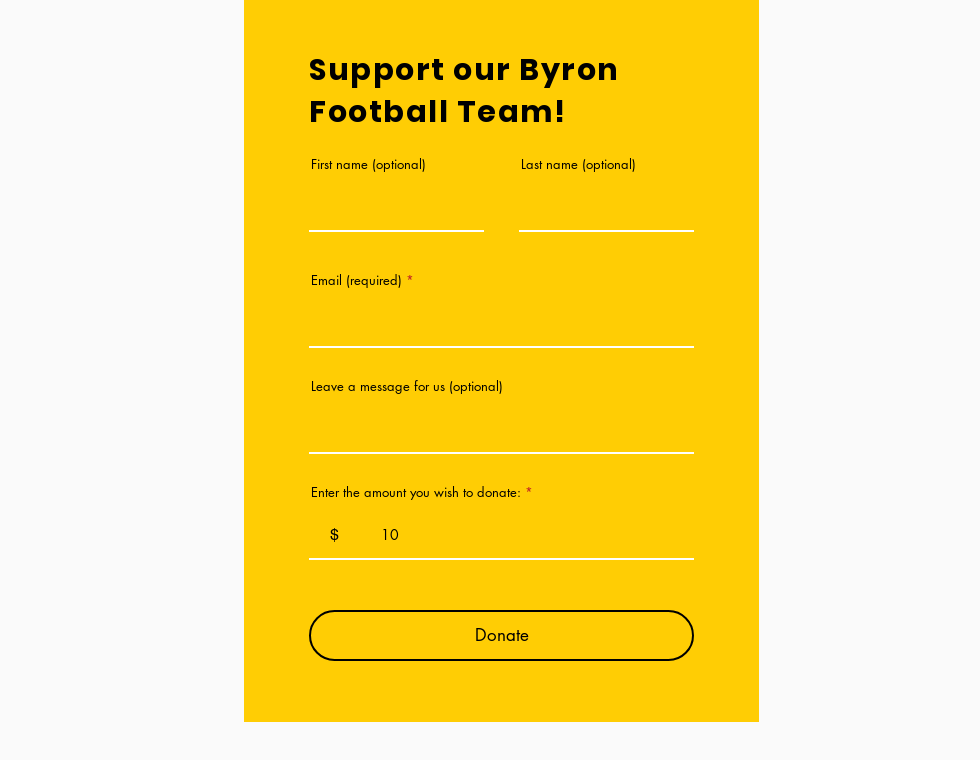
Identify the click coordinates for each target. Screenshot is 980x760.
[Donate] (501, 635)
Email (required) (356, 280)
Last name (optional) (578, 164)
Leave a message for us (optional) (407, 386)
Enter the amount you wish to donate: (416, 492)
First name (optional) (368, 164)
